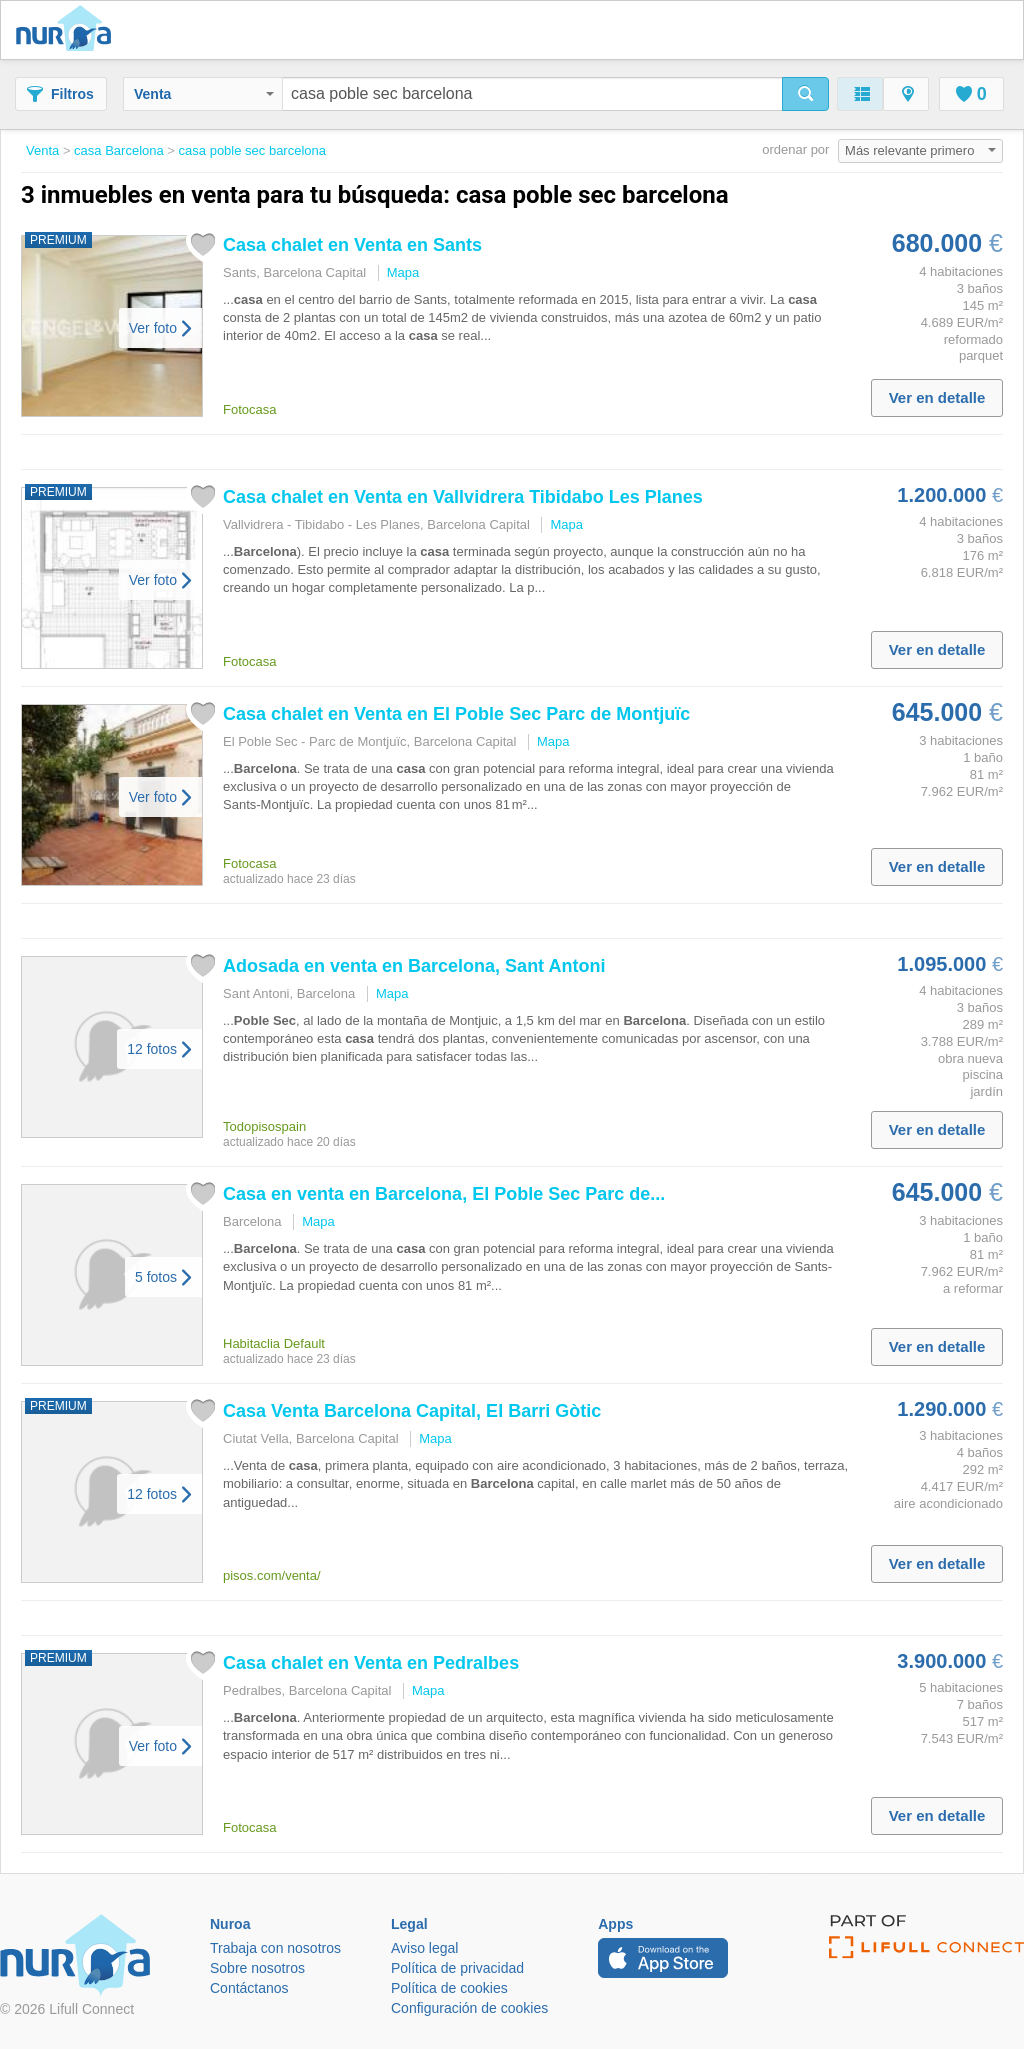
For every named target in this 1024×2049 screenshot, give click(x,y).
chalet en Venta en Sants (352, 245)
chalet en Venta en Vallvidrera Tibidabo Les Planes (463, 497)
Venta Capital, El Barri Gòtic (412, 1411)
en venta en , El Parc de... (444, 1194)
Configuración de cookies (469, 2008)
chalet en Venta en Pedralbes (371, 1663)
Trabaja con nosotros (275, 1948)
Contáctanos (249, 1988)
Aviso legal (424, 1948)
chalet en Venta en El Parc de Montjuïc (456, 714)
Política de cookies (449, 1988)
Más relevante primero (920, 150)
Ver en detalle (937, 397)
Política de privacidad (457, 1968)
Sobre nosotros (257, 1968)
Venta (204, 94)
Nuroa (68, 30)
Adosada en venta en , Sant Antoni (414, 966)
